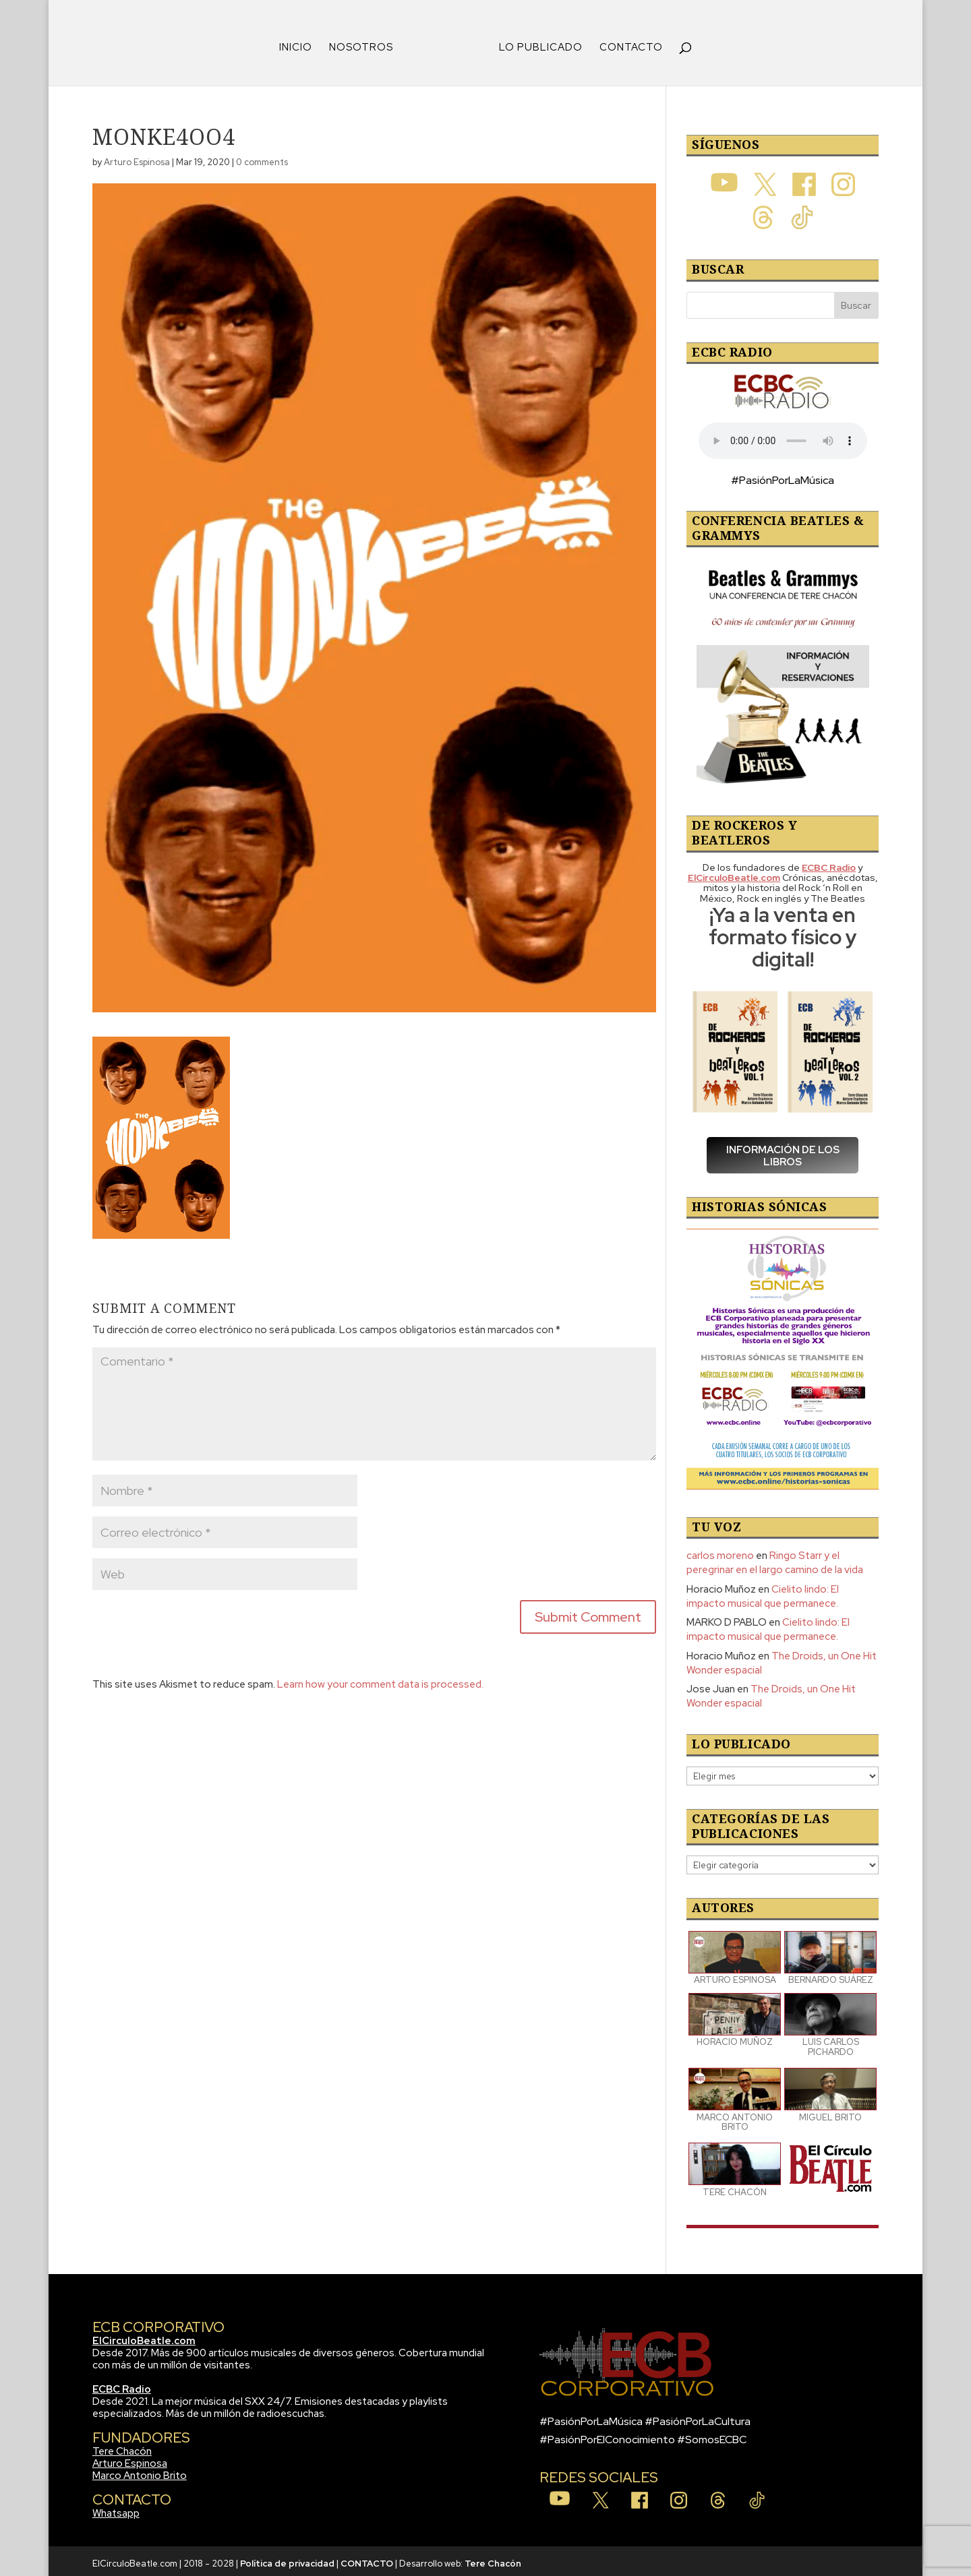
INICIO (300, 43)
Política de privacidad (287, 2559)
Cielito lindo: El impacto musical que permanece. (762, 1591)
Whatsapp (116, 2508)
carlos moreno (720, 1551)
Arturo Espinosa (137, 157)
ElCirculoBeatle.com (144, 2336)
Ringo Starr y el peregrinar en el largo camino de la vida (774, 1558)
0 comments (262, 157)
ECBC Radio (121, 2384)
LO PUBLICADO (536, 43)
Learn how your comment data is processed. (380, 1679)
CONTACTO (626, 43)
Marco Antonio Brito (139, 2471)
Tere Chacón (122, 2446)
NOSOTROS (366, 43)
